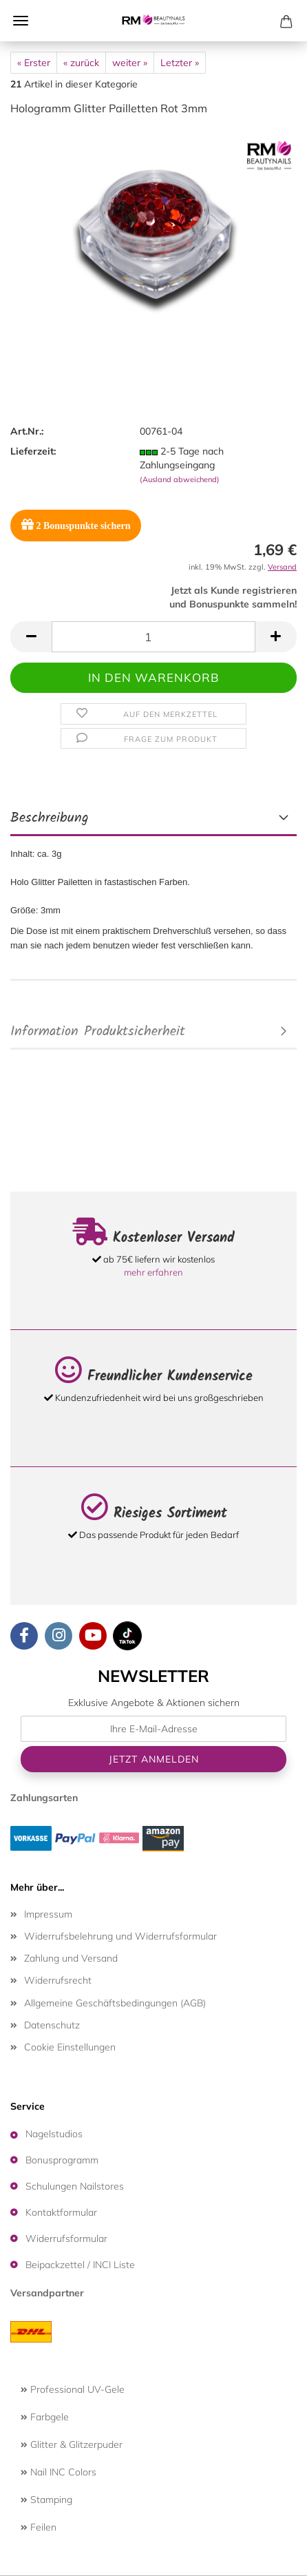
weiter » (129, 62)
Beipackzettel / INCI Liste (80, 2264)
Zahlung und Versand (71, 1958)
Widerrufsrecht (58, 1980)
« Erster (33, 62)
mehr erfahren (153, 1272)
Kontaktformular (61, 2212)
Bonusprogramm (61, 2160)
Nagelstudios (54, 2134)
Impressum (48, 1914)
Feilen (38, 2527)
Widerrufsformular (66, 2238)
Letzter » (179, 62)
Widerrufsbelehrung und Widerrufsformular (120, 1936)
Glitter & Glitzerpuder (72, 2444)
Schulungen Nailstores (74, 2186)
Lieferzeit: (33, 451)
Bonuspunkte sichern (75, 524)
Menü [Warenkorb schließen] (20, 20)
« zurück (81, 62)
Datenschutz (52, 2025)
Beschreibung (49, 818)
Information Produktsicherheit (97, 1032)
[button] (31, 636)
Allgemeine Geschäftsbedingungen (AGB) (115, 2003)
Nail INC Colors (58, 2472)
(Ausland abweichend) (180, 479)
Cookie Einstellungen (70, 2047)
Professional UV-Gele (73, 2389)
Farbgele (45, 2417)
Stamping (46, 2499)
